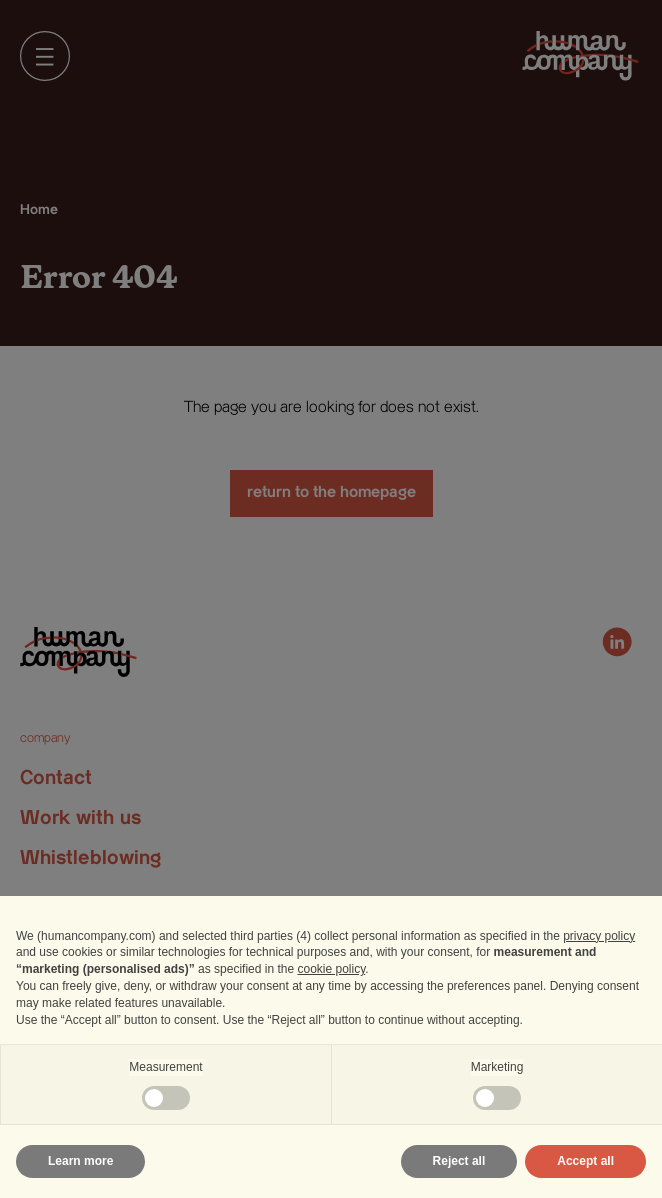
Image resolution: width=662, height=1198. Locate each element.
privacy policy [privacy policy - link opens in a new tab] (599, 936)
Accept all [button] (585, 1161)
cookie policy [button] (331, 969)
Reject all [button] (459, 1161)
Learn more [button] (80, 1161)
